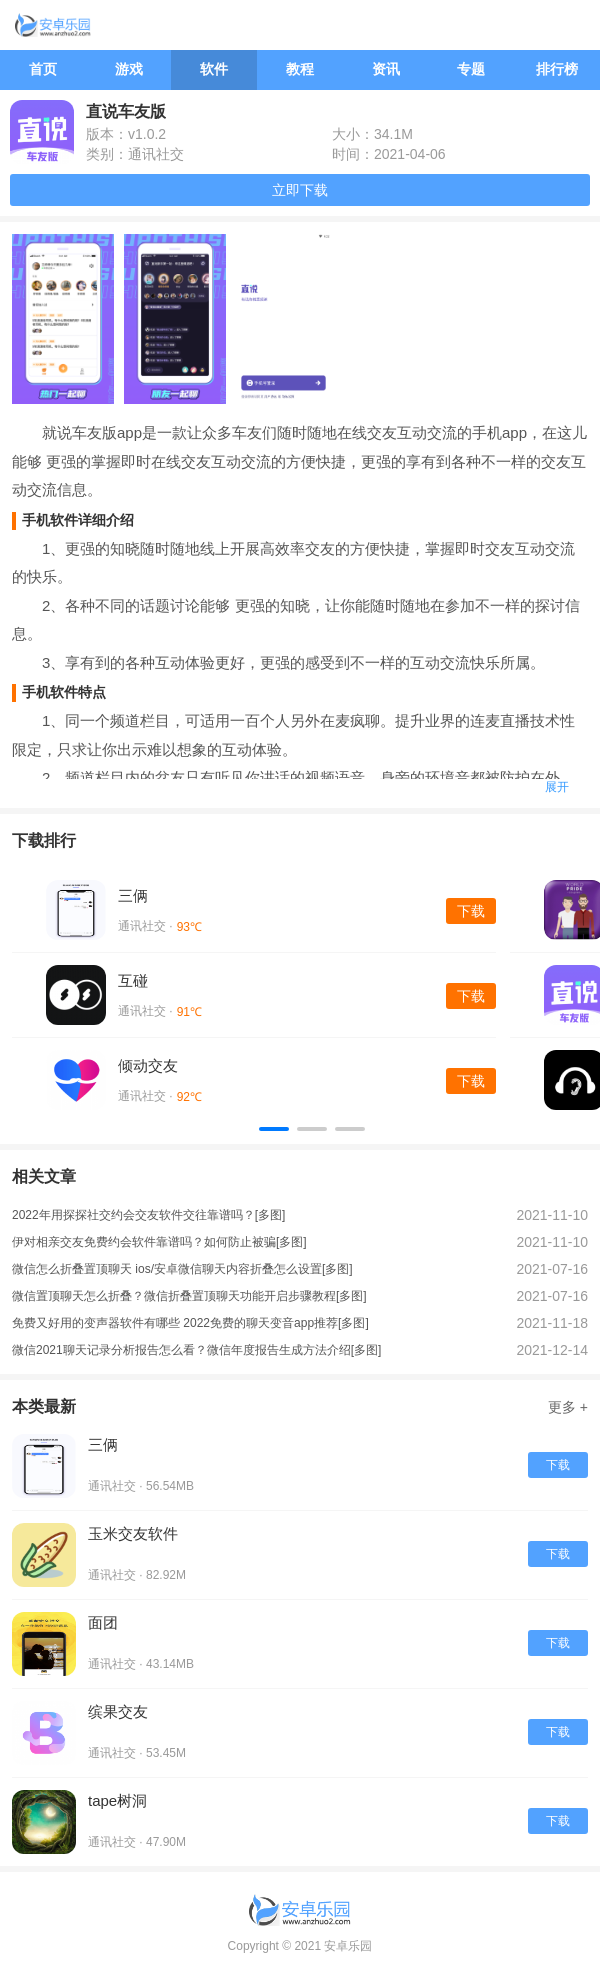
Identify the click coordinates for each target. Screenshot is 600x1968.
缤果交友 (118, 1711)
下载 (471, 911)
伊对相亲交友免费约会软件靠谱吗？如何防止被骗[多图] (159, 1242)
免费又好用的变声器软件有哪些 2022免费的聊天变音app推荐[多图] (190, 1323)
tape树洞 (117, 1800)
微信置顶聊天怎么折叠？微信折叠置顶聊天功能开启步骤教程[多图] (189, 1296)
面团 (103, 1622)
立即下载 (300, 190)
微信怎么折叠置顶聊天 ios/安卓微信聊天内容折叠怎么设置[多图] (182, 1269)
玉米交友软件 (133, 1533)
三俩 (133, 895)
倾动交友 (148, 1065)
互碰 (133, 980)
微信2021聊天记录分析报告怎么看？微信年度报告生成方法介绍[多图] (196, 1350)
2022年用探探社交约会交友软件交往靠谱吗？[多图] (148, 1215)
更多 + (568, 1407)
